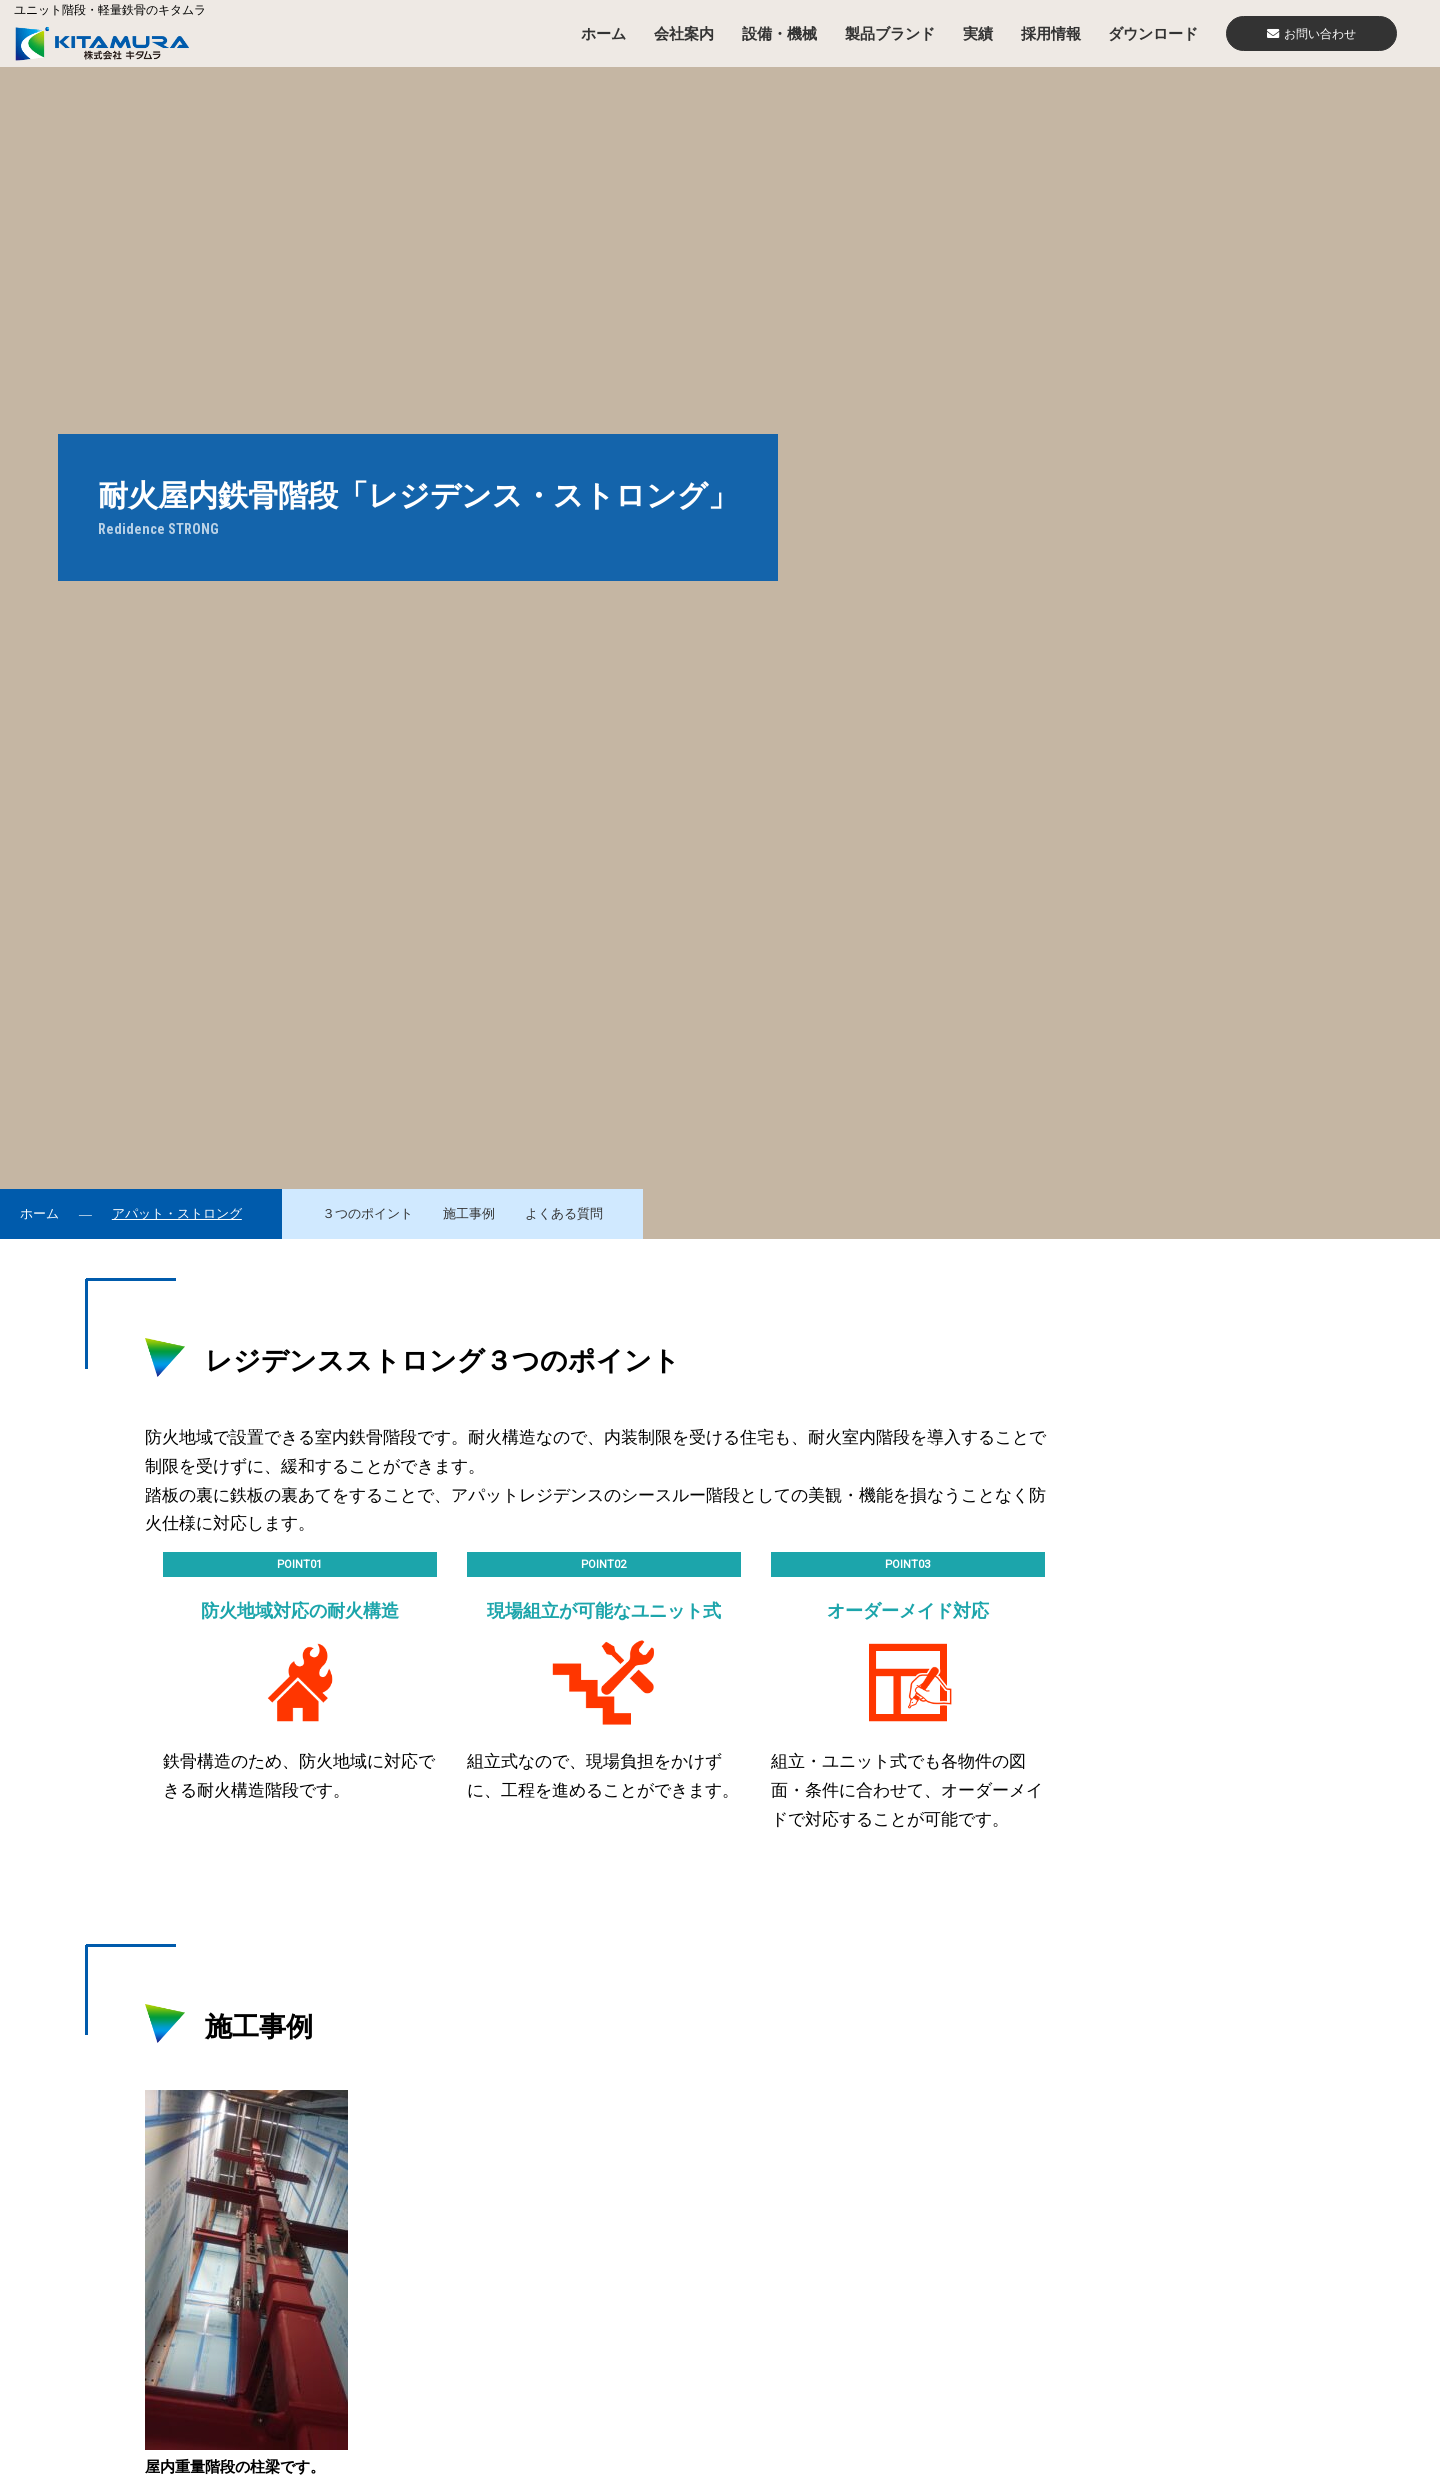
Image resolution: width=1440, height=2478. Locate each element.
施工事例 (469, 1214)
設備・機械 (779, 33)
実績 (978, 33)
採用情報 (1051, 33)
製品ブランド (890, 33)
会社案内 (684, 33)
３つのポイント (367, 1214)
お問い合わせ (1311, 34)
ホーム (603, 33)
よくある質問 (564, 1214)
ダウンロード (1153, 33)
